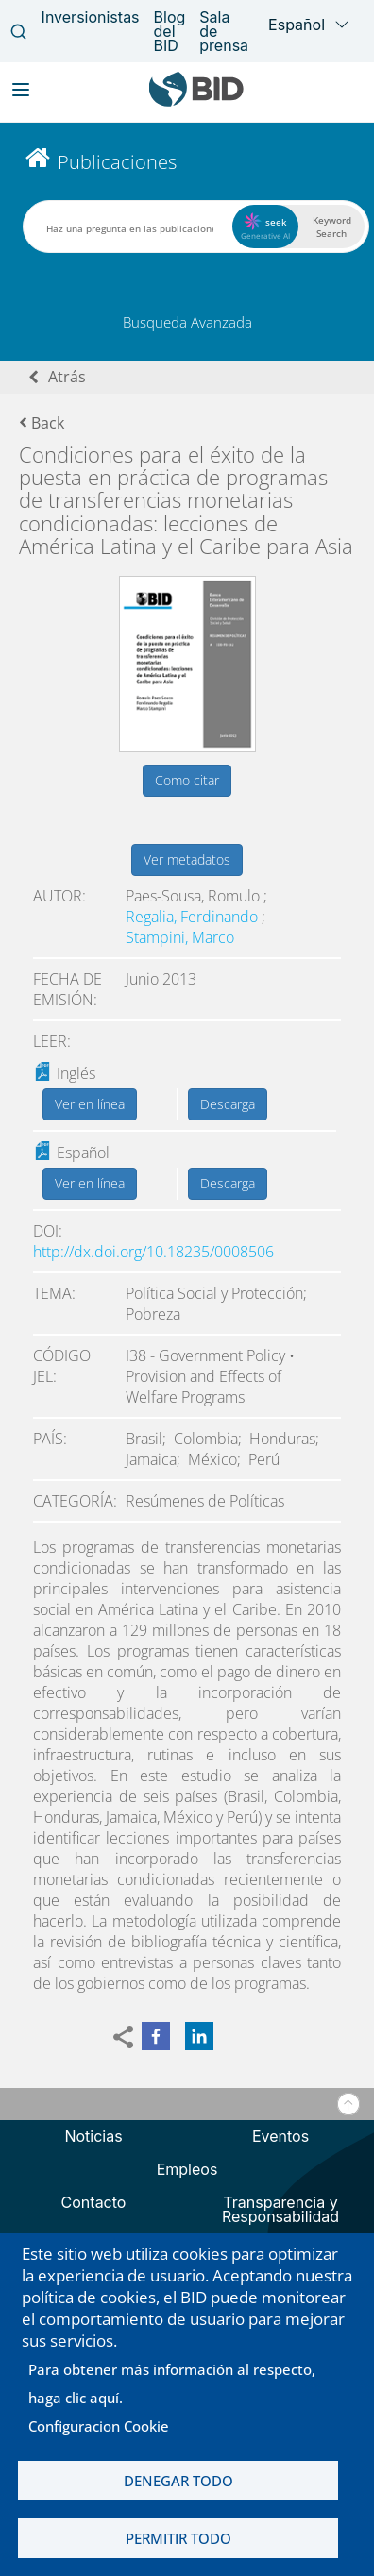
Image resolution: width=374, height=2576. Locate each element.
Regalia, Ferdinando (194, 916)
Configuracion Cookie (98, 2425)
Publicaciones (117, 162)
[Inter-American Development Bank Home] (196, 102)
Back (41, 422)
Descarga (227, 1104)
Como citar (187, 780)
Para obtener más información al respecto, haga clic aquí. (171, 2383)
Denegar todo (178, 2480)
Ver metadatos (187, 859)
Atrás (67, 376)
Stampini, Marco (180, 937)
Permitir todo (178, 2538)
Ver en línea (90, 1104)
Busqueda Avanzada (187, 321)
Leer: (52, 1041)
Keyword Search (332, 226)
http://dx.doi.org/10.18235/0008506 (153, 1251)
